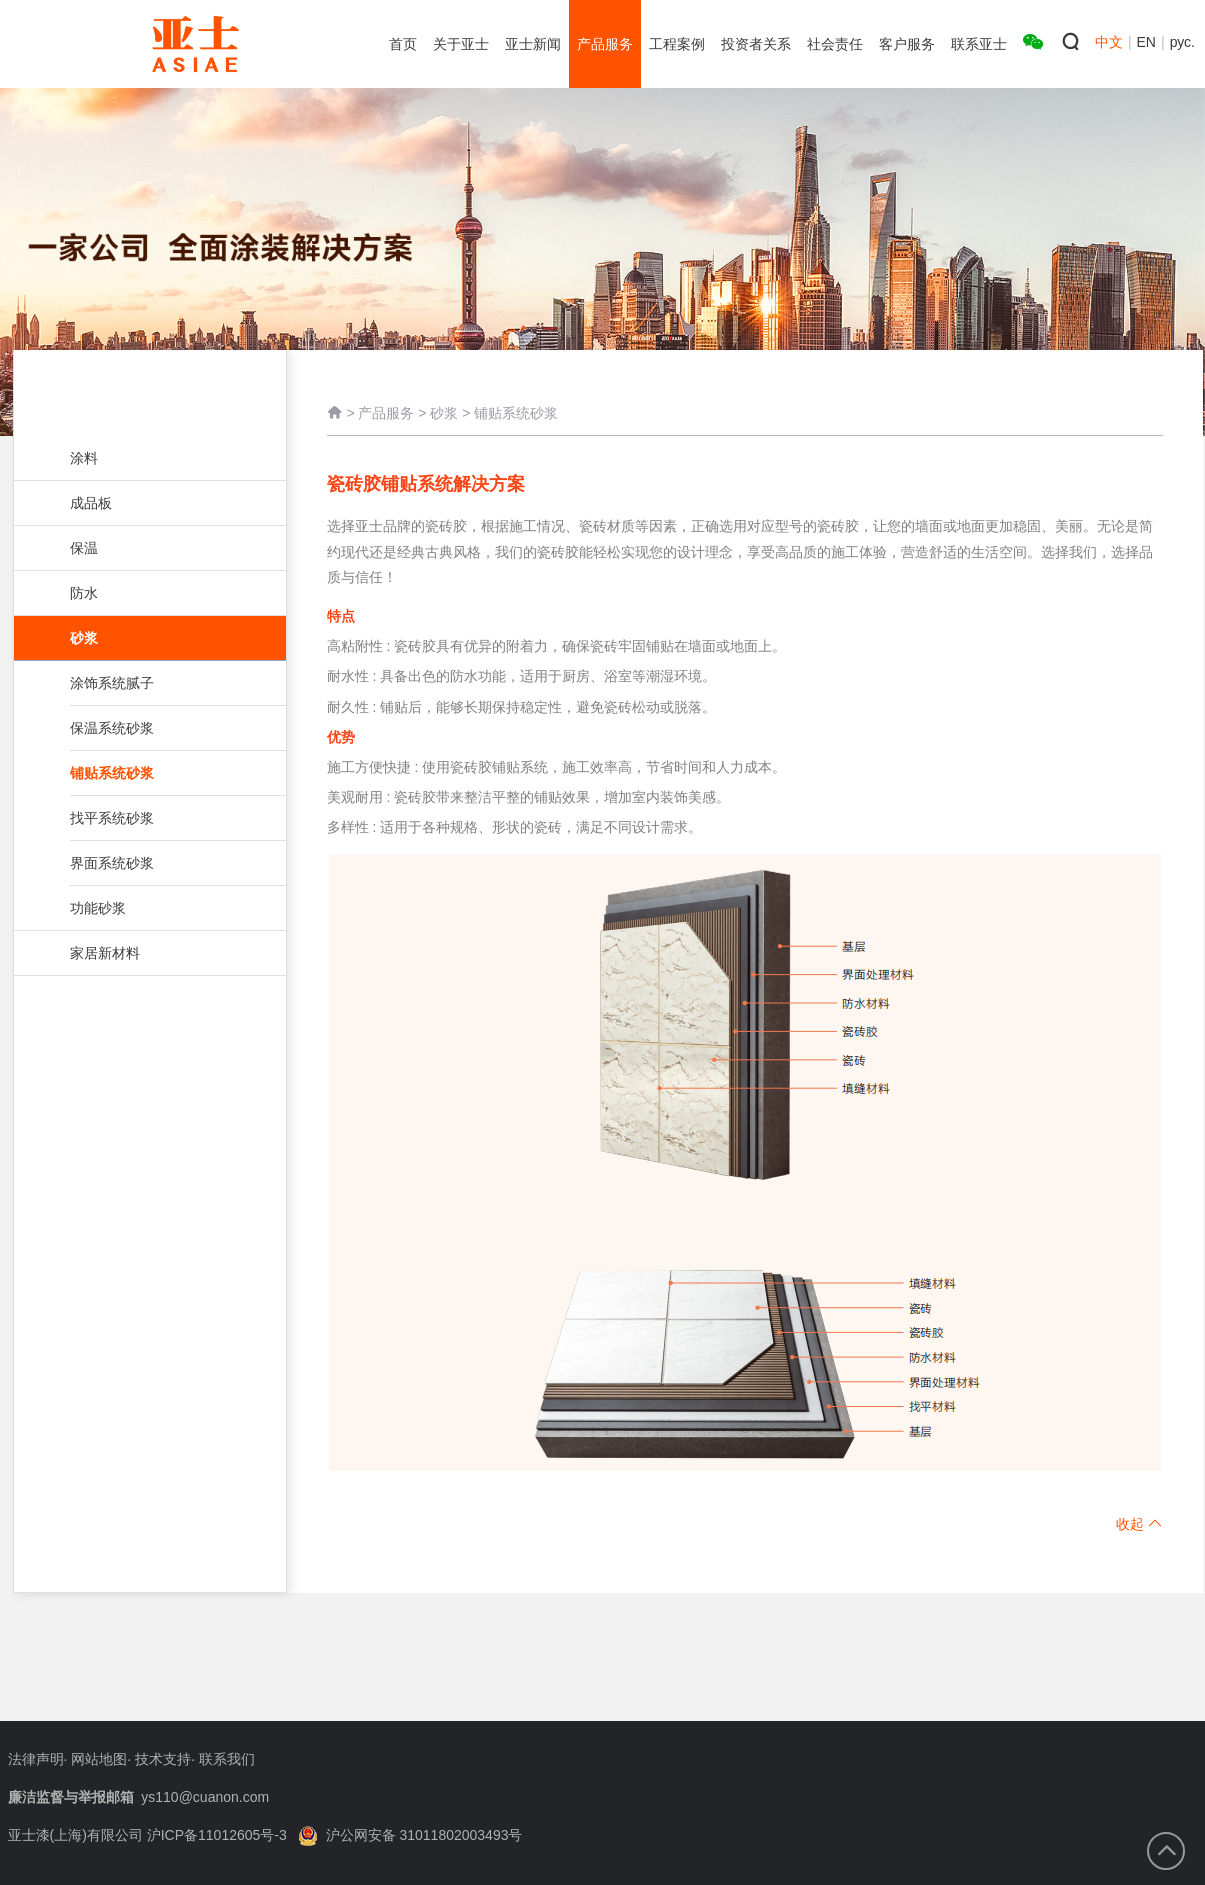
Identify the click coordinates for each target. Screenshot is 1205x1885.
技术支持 (163, 1759)
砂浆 (158, 638)
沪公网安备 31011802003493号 (410, 1835)
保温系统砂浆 (148, 728)
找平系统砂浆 (148, 818)
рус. (1182, 42)
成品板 (148, 503)
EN (1146, 42)
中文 (1109, 42)
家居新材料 (148, 953)
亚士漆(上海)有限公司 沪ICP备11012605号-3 (147, 1835)
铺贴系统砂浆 (165, 773)
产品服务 (386, 415)
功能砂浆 (148, 908)
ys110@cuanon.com (205, 1797)
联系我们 (227, 1759)
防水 (148, 593)
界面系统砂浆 (148, 863)
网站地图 (99, 1759)
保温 (148, 548)
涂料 (148, 458)
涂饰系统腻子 (148, 683)
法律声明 (36, 1759)
